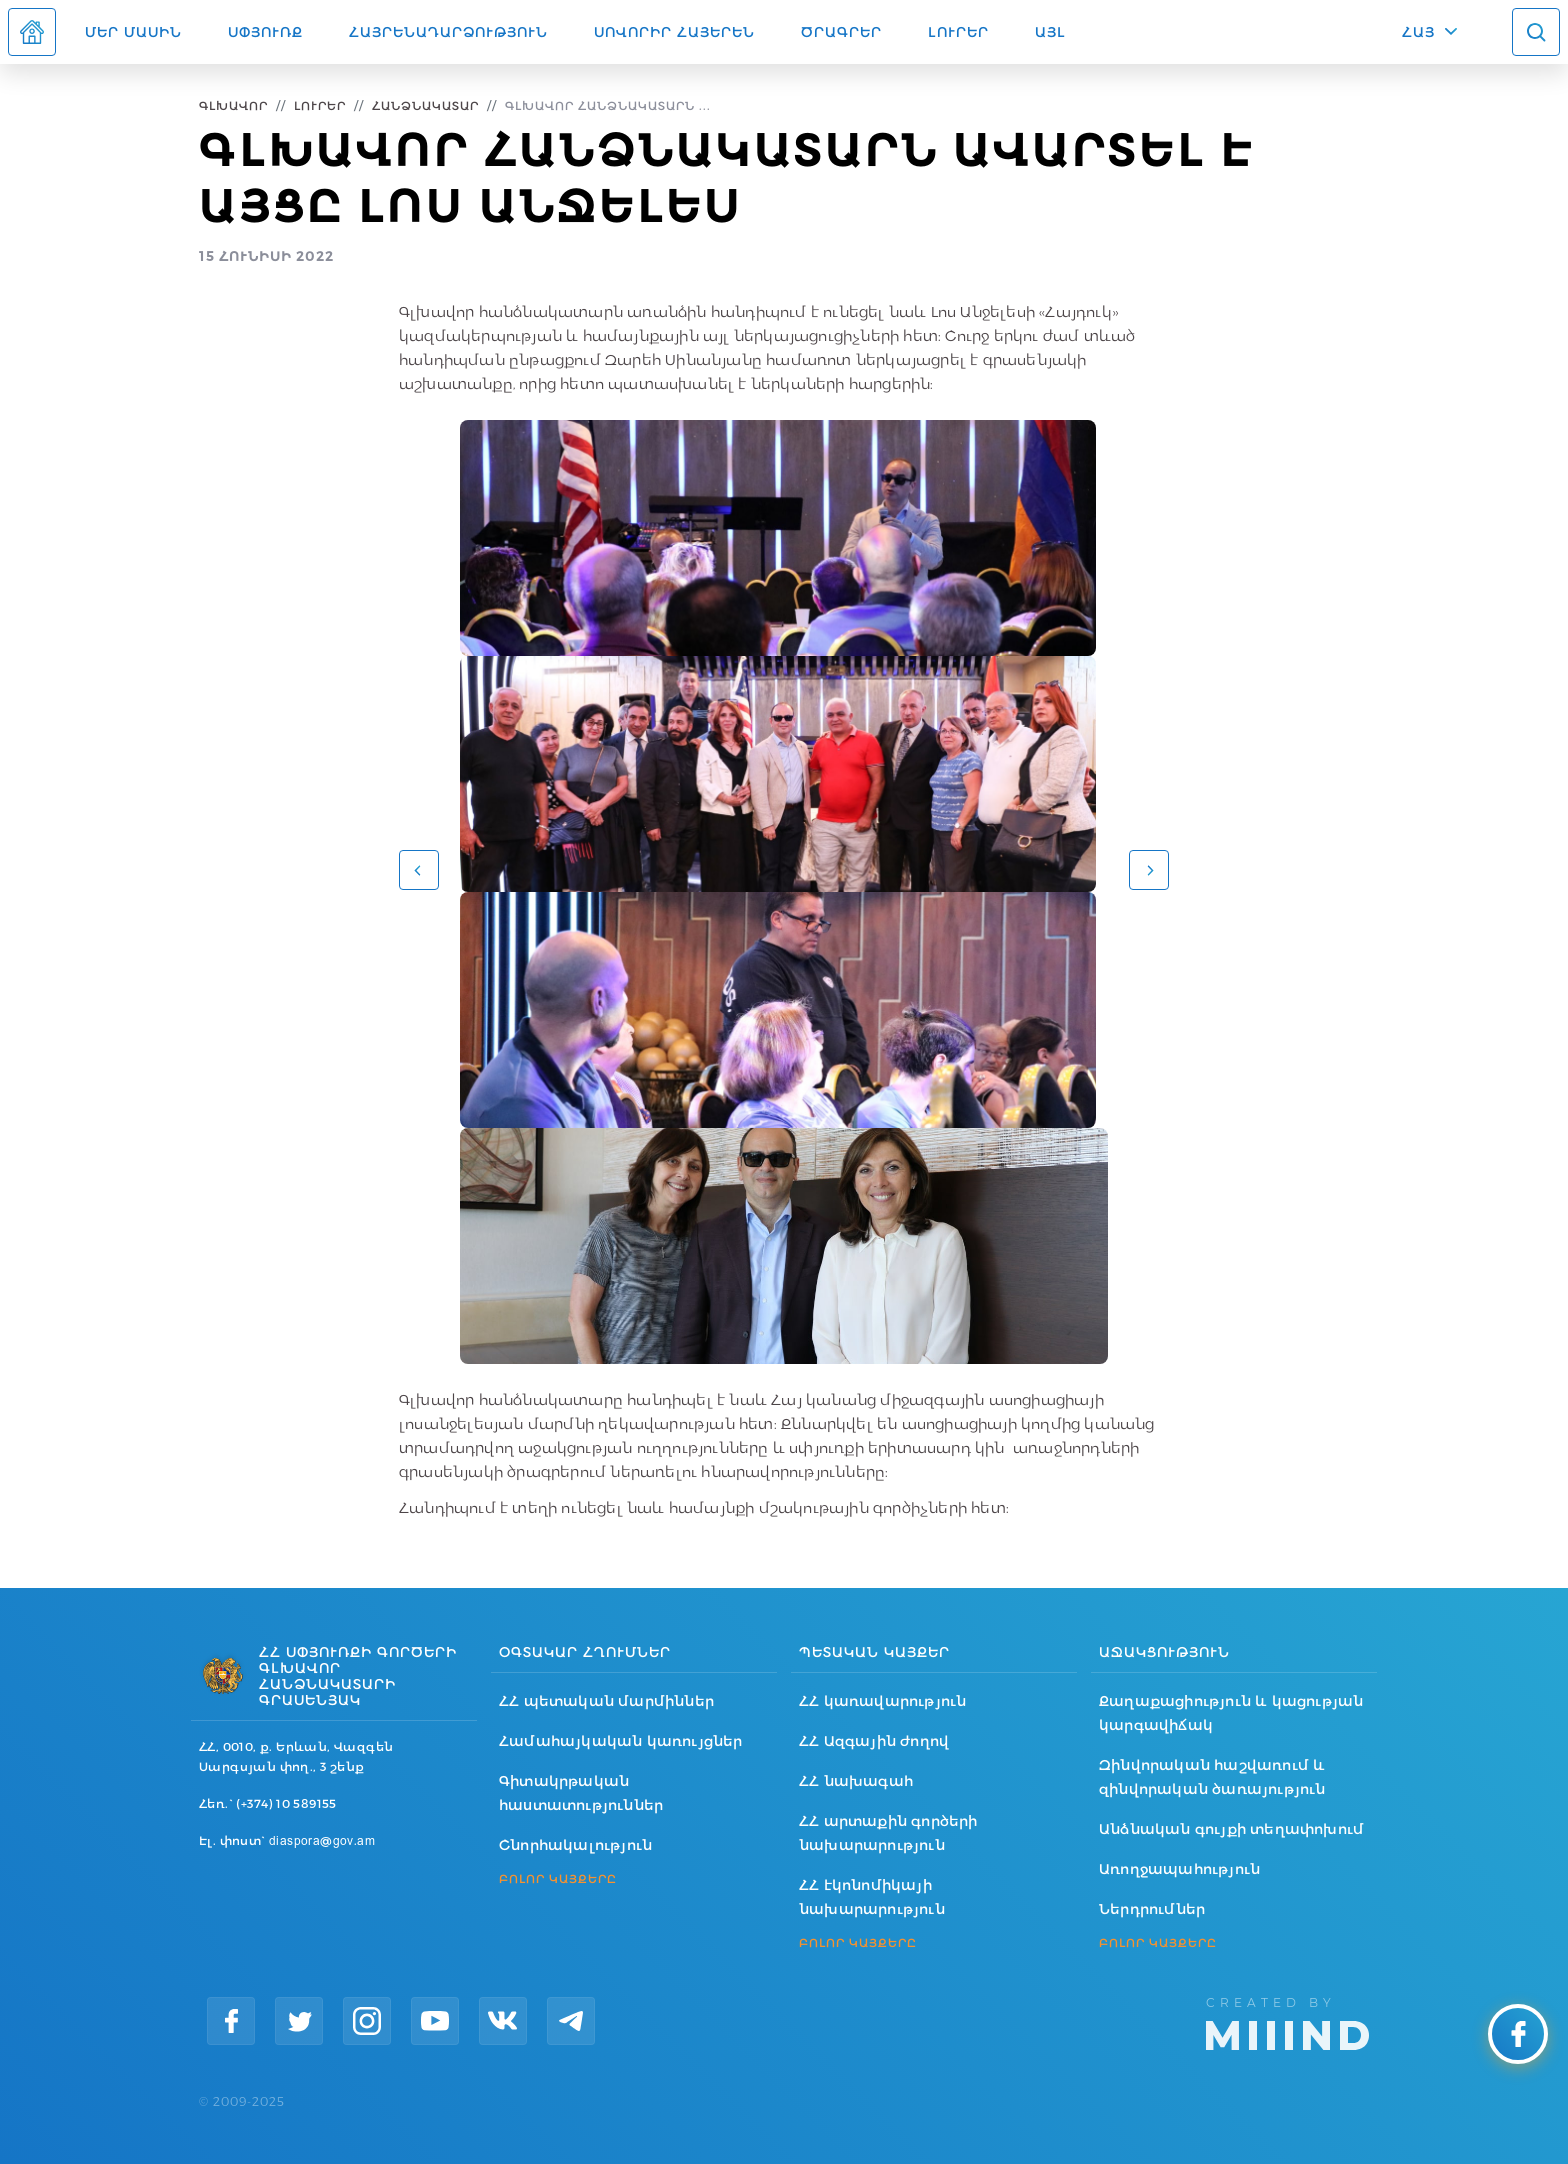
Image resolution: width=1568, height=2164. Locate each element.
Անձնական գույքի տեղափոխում (1231, 1829)
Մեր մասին (133, 32)
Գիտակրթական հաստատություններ (581, 1793)
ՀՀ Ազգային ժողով (874, 1741)
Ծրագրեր (841, 32)
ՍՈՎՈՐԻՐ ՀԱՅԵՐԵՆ (674, 32)
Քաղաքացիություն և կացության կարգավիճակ (1231, 1713)
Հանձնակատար (425, 105)
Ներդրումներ (1152, 1909)
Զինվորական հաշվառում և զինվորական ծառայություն (1212, 1777)
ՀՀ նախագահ (856, 1781)
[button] (419, 870)
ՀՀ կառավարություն (882, 1701)
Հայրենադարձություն (448, 32)
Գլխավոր (233, 105)
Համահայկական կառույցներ (621, 1741)
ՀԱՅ (1418, 32)
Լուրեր (958, 32)
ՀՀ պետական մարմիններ (606, 1701)
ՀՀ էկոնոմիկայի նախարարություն (872, 1897)
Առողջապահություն (1179, 1869)
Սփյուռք (265, 32)
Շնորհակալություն (575, 1845)
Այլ (1050, 32)
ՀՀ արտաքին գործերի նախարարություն (888, 1833)
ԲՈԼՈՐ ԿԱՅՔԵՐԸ (558, 1879)
